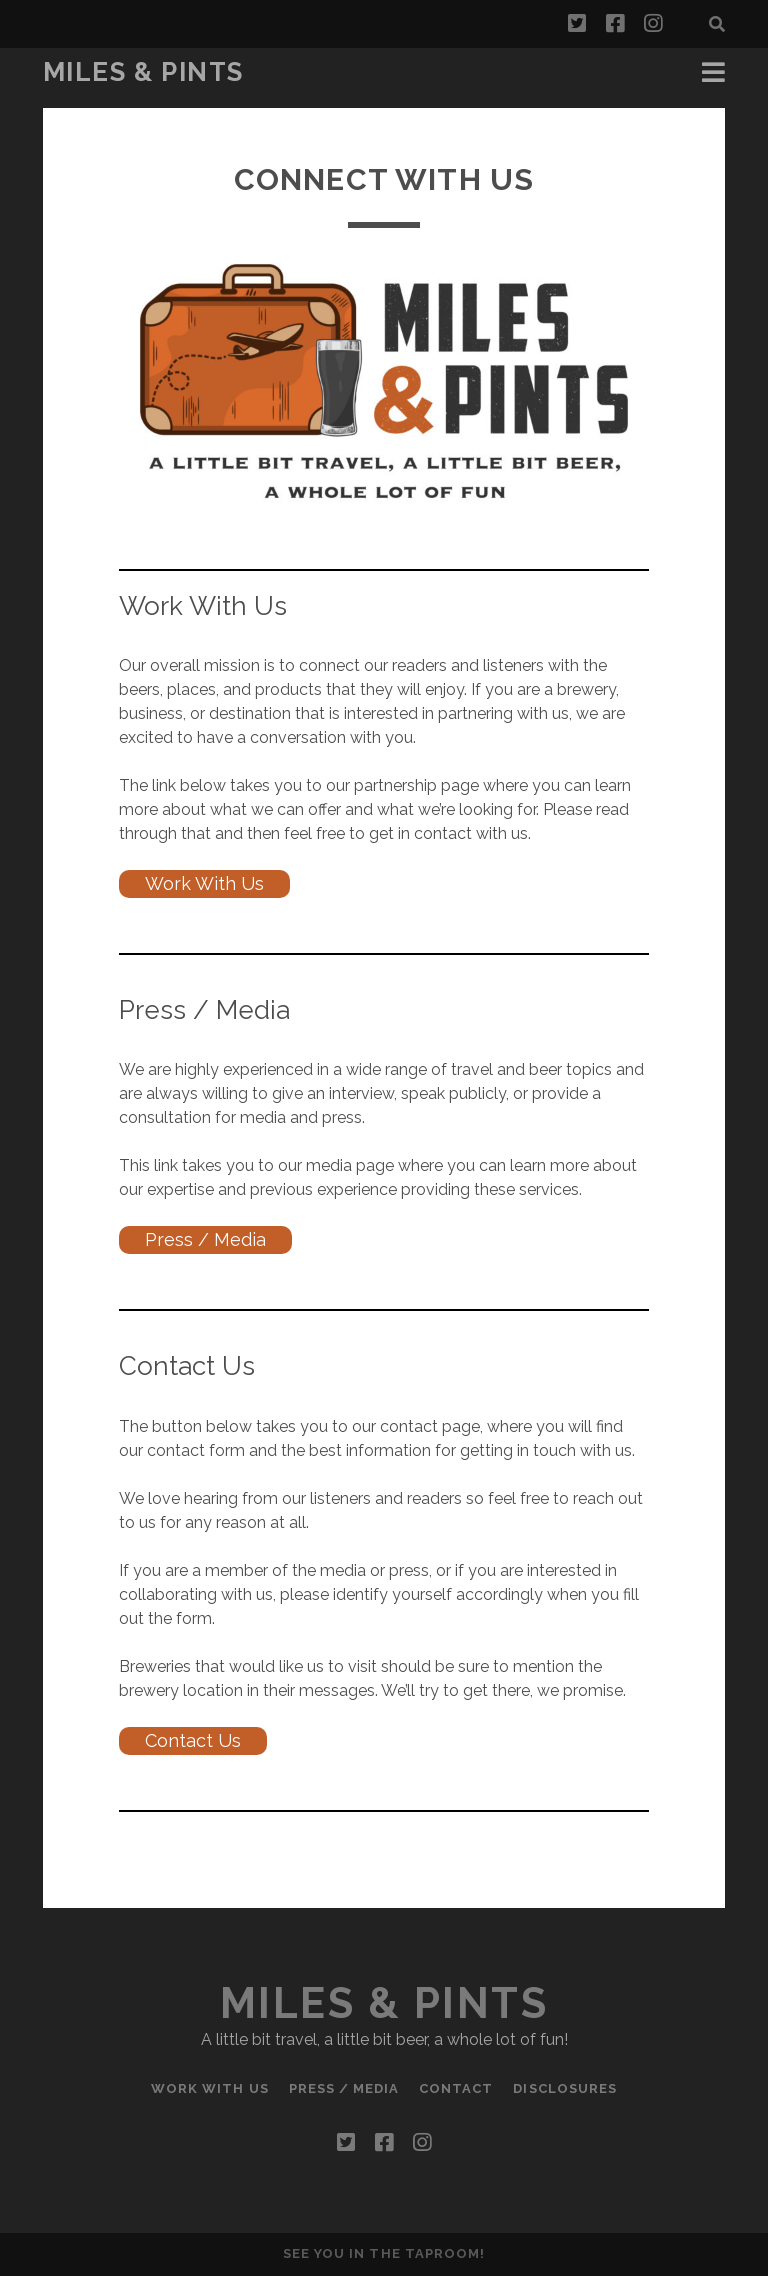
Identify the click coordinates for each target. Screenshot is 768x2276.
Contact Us (193, 1740)
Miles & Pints (143, 72)
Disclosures (564, 2088)
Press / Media (205, 1239)
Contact (456, 2088)
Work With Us (204, 883)
